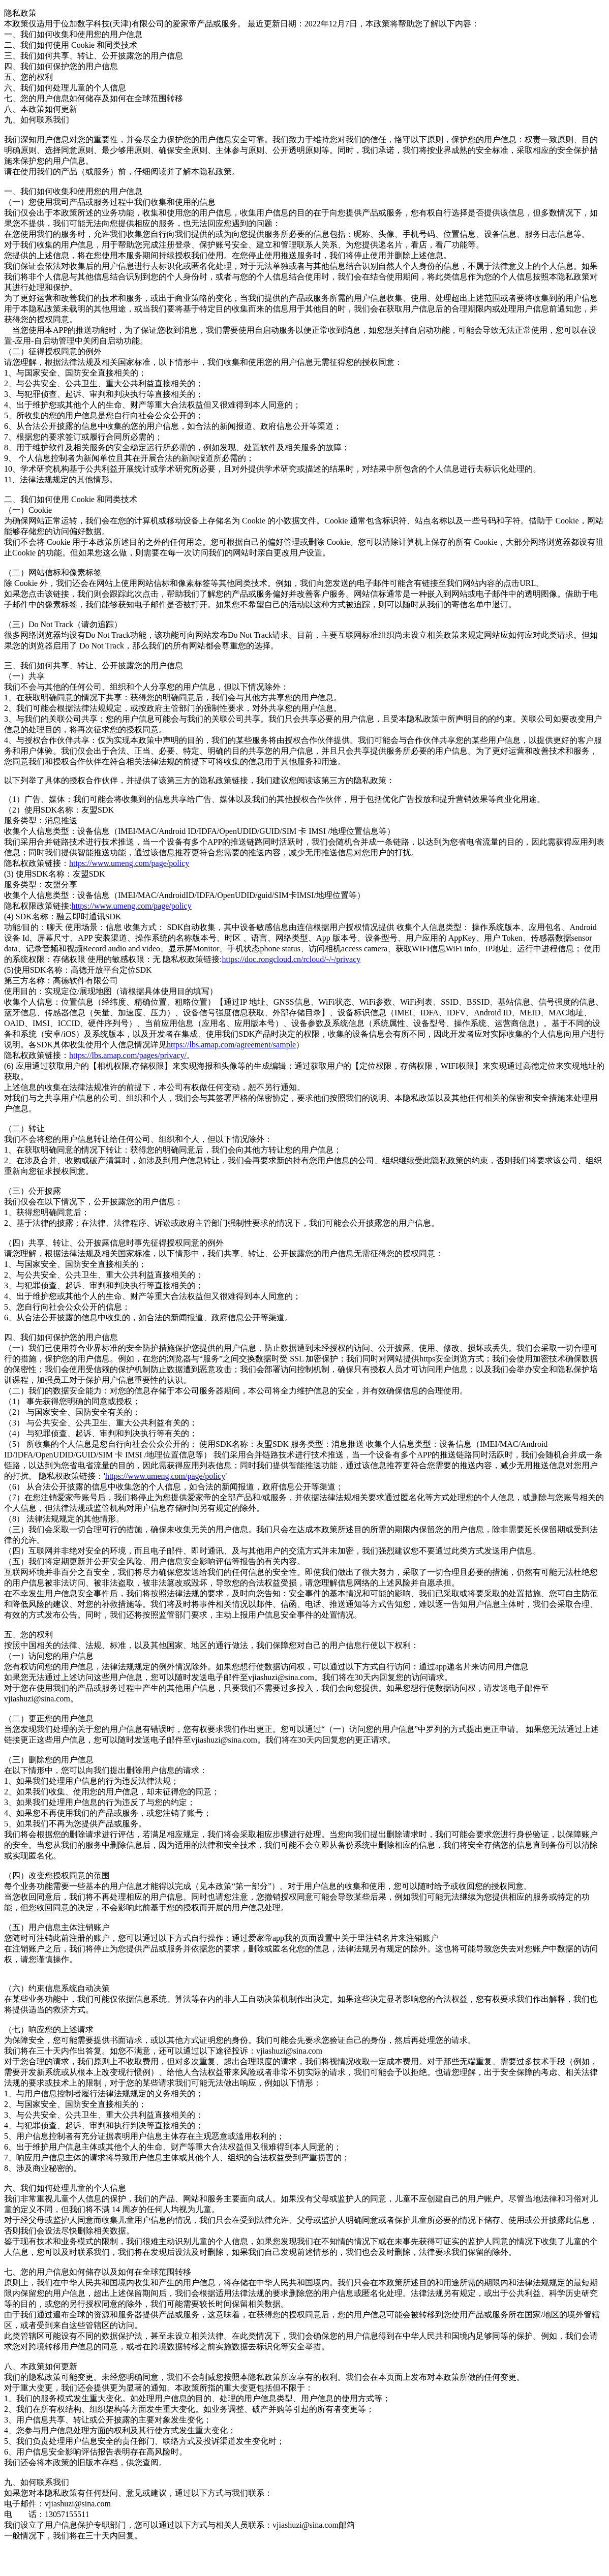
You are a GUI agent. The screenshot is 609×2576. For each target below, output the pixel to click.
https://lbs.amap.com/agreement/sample (231, 1044)
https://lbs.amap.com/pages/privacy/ (128, 1055)
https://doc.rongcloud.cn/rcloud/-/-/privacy (291, 959)
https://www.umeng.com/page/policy (129, 863)
